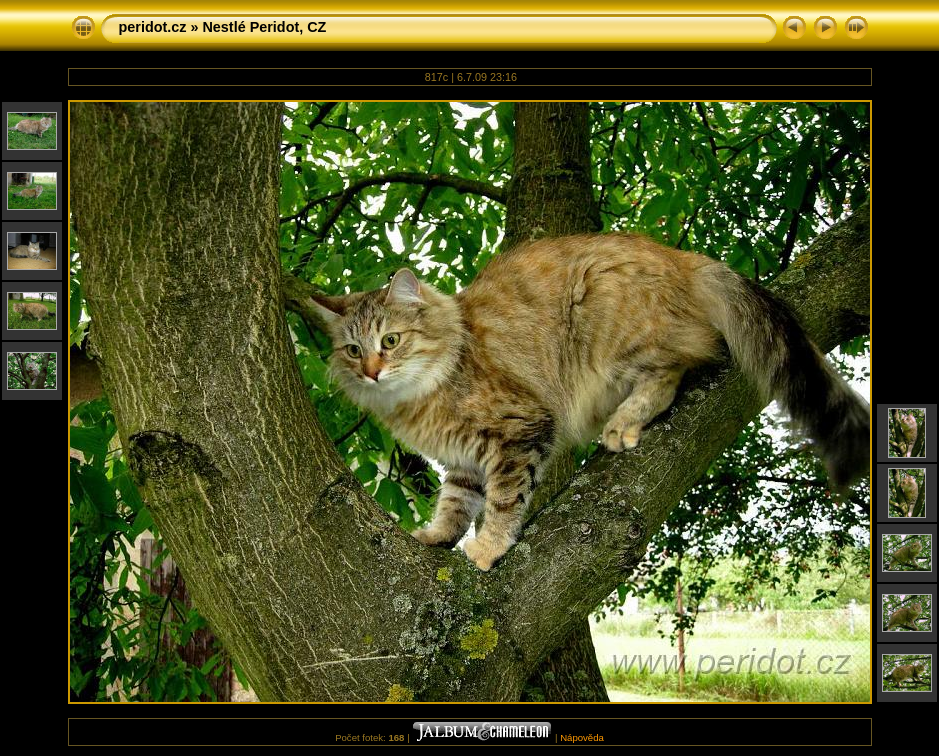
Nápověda (582, 737)
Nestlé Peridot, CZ (264, 27)
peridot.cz (153, 27)
